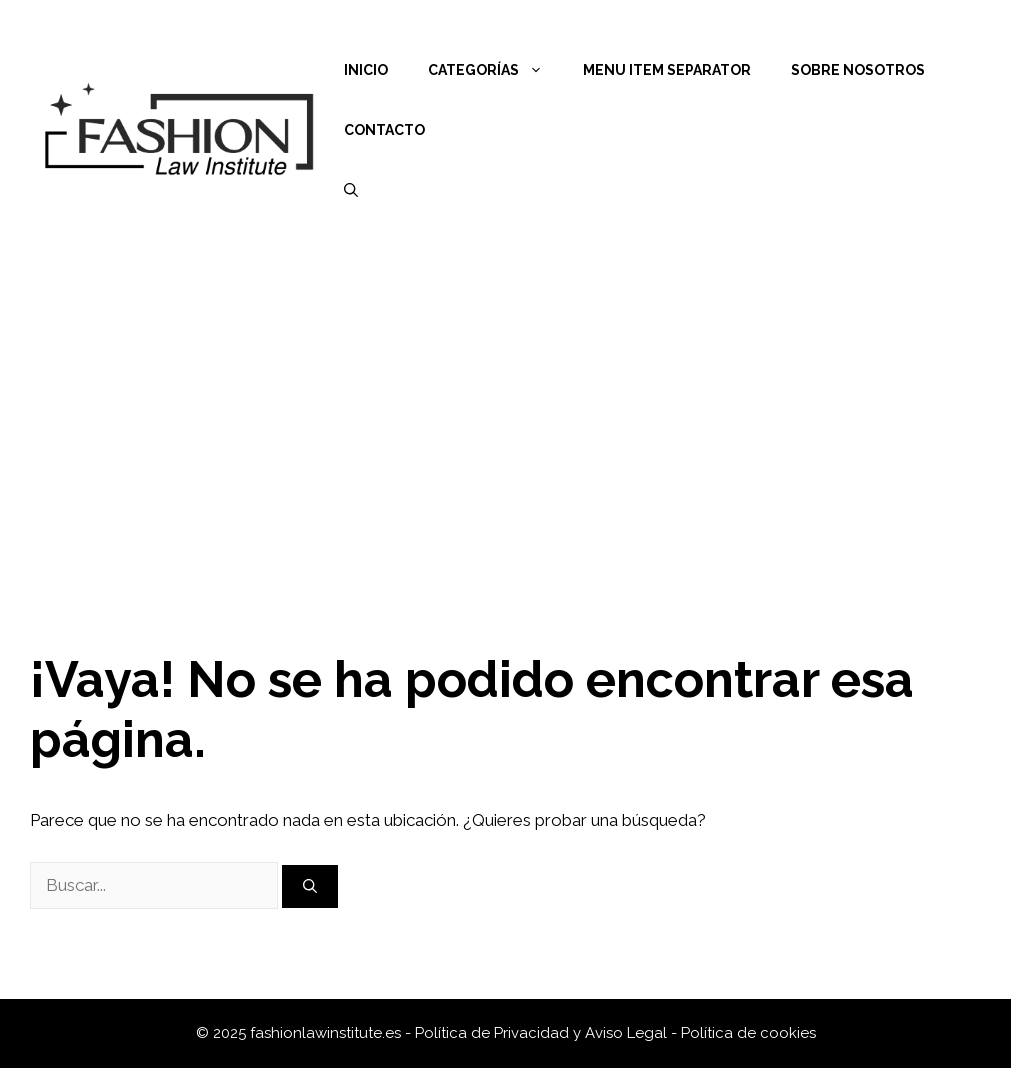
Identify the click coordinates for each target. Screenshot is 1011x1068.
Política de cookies (748, 1033)
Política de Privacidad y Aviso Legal (543, 1033)
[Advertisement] (505, 410)
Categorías (495, 70)
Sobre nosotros (858, 70)
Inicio (366, 70)
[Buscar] (310, 886)
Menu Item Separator (667, 70)
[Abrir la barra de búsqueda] (351, 190)
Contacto (384, 130)
